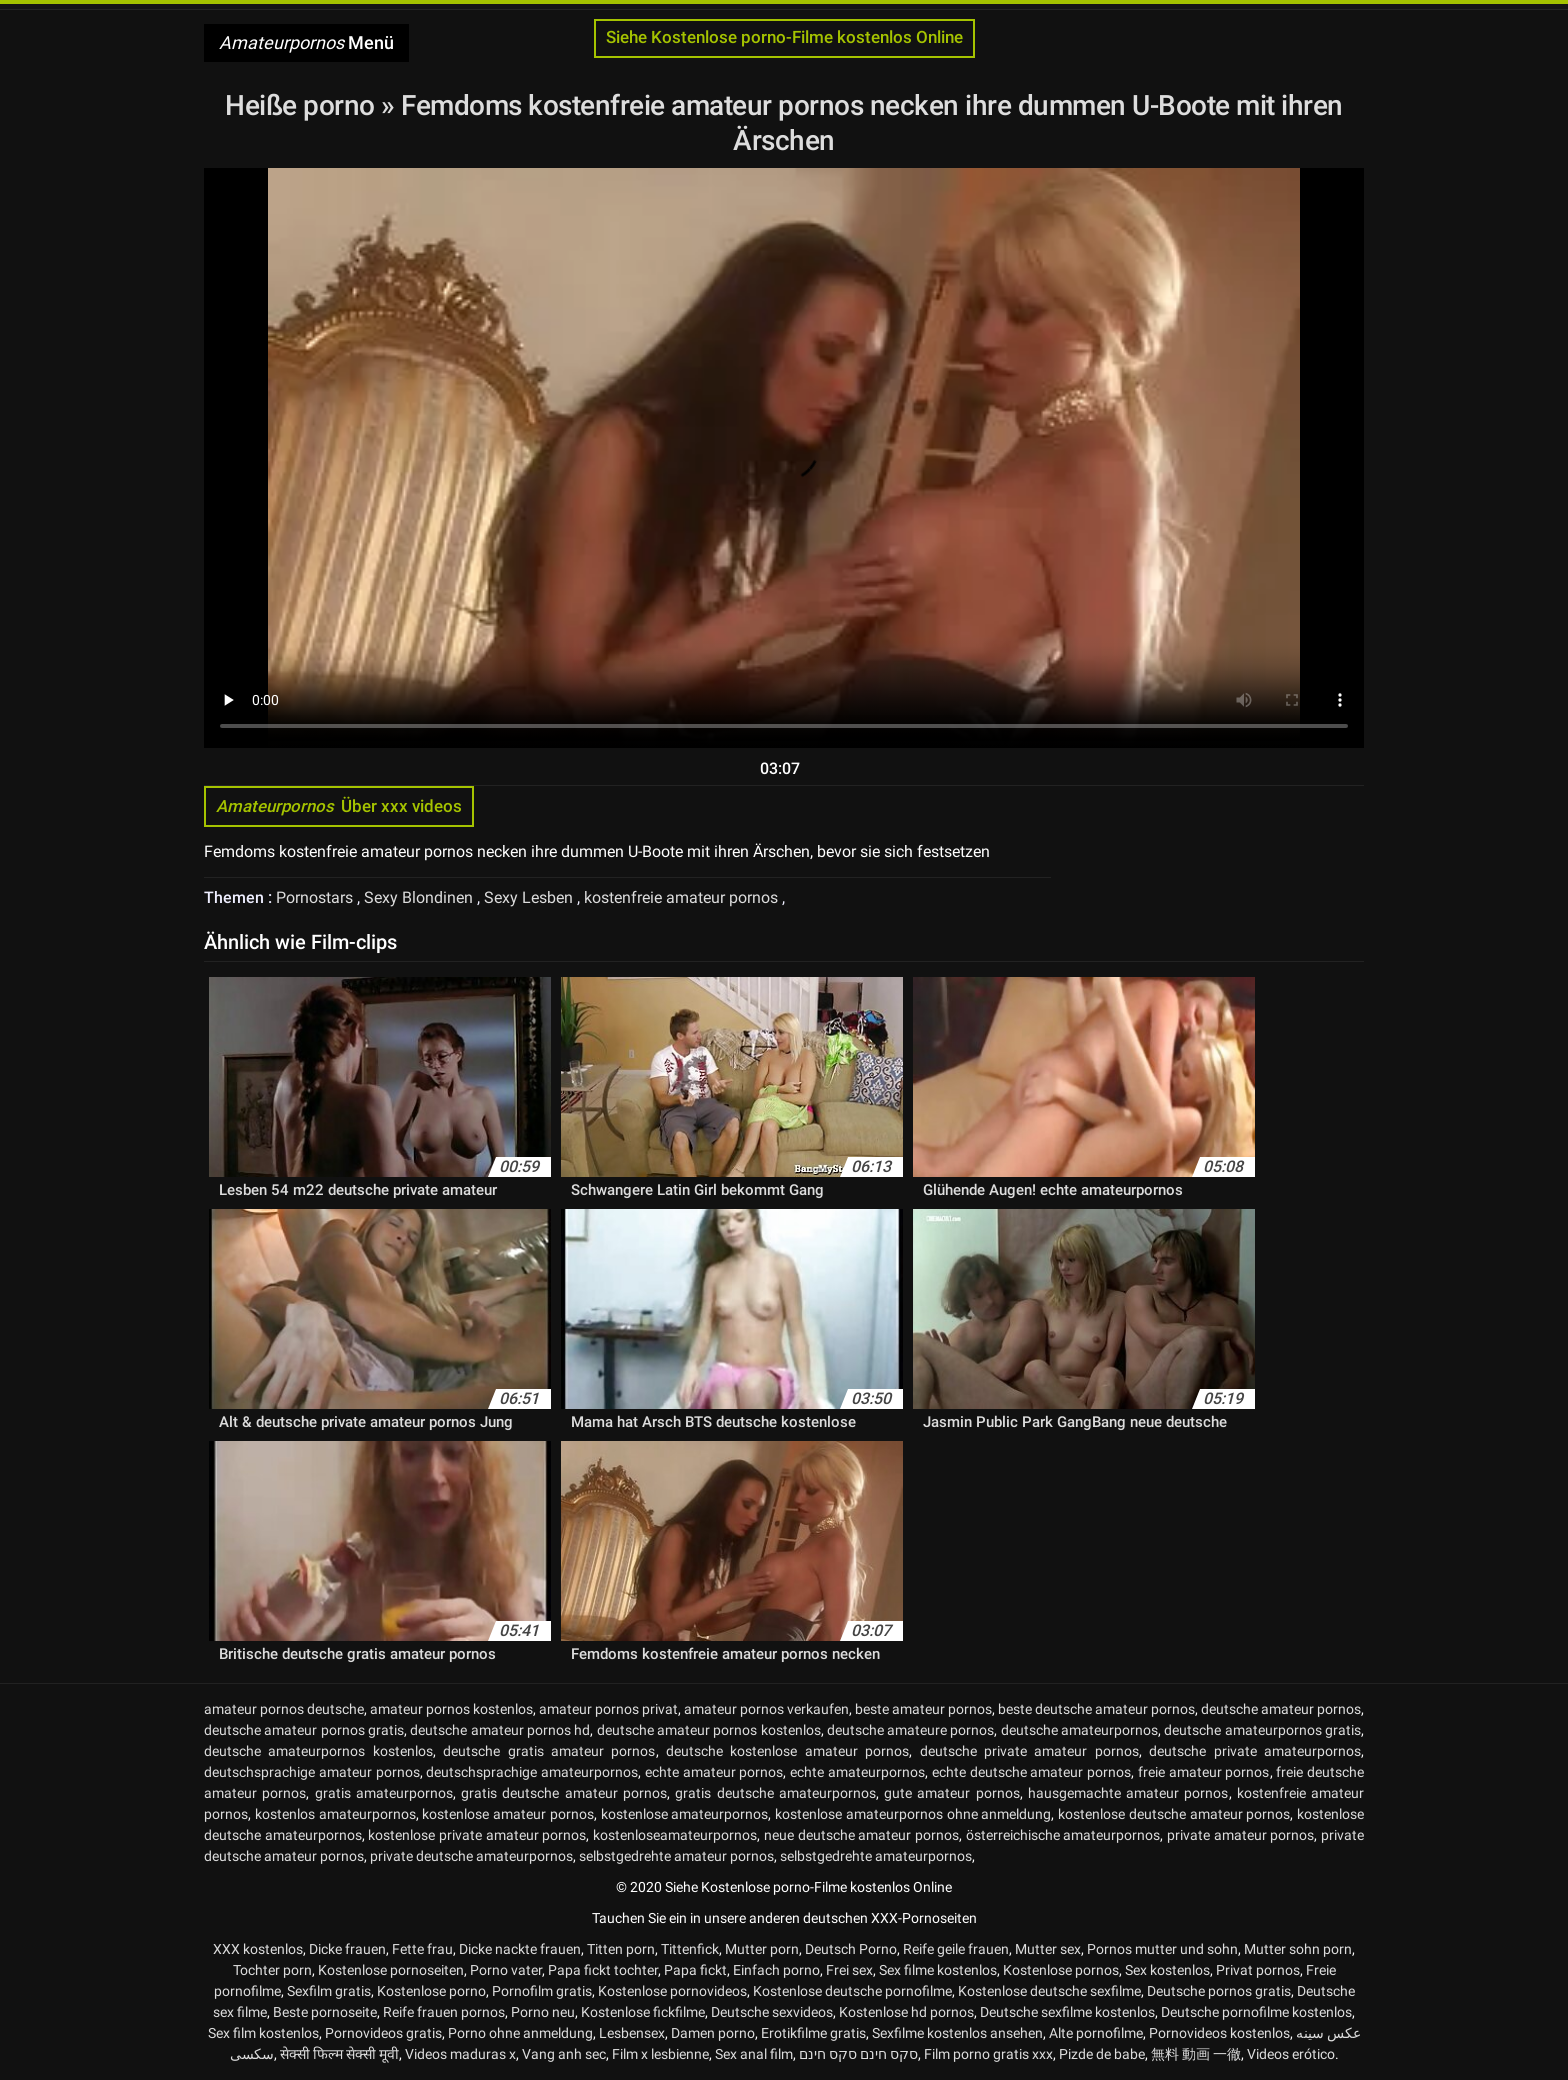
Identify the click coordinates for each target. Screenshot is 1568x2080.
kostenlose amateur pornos (508, 1814)
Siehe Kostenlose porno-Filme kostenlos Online (784, 37)
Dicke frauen (347, 1949)
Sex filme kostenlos (938, 1970)
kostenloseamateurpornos (675, 1835)
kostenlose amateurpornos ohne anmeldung (913, 1814)
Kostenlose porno (431, 1991)
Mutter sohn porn (1298, 1949)
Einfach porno (776, 1970)
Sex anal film (754, 2054)
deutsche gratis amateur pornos (549, 1751)
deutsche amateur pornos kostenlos (709, 1730)
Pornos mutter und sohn (1162, 1949)
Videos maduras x (460, 2054)
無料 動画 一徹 (1196, 2054)
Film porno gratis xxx (988, 2054)
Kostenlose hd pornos (906, 2012)
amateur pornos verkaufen (766, 1709)
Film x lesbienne (660, 2054)
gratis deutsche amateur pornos (564, 1793)
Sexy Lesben (530, 897)
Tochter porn (272, 1970)
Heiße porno (303, 105)
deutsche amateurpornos (1079, 1730)
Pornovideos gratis (383, 2033)
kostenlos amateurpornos (335, 1814)
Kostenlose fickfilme (643, 2012)
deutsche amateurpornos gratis (1262, 1730)
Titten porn (621, 1949)
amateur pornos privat (608, 1709)
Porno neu (543, 2012)
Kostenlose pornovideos (672, 1991)
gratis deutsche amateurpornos (775, 1793)
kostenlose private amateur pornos (477, 1835)
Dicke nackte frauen (520, 1949)
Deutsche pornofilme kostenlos (1256, 2012)
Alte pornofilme (1096, 2033)
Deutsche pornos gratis (1219, 1991)
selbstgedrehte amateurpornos (876, 1856)
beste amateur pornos (923, 1709)
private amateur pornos (1240, 1835)
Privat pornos (1258, 1970)
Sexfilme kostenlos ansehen (957, 2033)
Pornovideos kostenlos (1219, 2033)
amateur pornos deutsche (284, 1709)
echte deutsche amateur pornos (1031, 1772)
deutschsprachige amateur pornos (312, 1772)
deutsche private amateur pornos (1029, 1751)
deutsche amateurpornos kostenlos (318, 1751)
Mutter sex (1048, 1949)
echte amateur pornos (714, 1772)
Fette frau (422, 1949)
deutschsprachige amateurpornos (532, 1772)
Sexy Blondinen (420, 897)
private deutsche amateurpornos (471, 1856)
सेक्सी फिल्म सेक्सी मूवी (339, 2054)
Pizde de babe (1102, 2054)
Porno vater (506, 1970)
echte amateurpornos (857, 1772)
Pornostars (316, 897)
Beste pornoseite (325, 2012)
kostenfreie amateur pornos (683, 897)
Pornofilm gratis (542, 1991)
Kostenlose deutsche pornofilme (852, 1991)
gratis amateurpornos (384, 1793)
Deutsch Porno (851, 1949)
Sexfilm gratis (329, 1991)
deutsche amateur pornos (1281, 1709)
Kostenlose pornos (1061, 1970)
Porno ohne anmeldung (520, 2033)
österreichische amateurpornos (1063, 1835)
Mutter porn (762, 1949)
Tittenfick (690, 1949)
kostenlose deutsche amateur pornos (1174, 1814)
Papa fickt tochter (603, 1970)
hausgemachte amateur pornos (1128, 1793)
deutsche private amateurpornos (1255, 1751)
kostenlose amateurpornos (685, 1814)
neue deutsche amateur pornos (861, 1835)
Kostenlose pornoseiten (391, 1970)
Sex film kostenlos (263, 2033)
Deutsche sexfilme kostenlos (1067, 2012)
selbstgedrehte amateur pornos (676, 1856)
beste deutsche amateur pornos (1096, 1709)
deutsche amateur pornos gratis (304, 1730)
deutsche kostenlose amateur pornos (787, 1751)
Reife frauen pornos (444, 2012)
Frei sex (849, 1970)
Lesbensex (632, 2033)
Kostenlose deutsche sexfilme (1049, 1991)
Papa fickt (695, 1970)
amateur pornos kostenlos (451, 1709)
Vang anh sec (564, 2054)
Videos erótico (1291, 2054)
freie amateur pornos (1204, 1772)
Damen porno (713, 2033)
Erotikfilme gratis (813, 2033)
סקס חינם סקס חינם (858, 2054)
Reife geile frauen (956, 1949)
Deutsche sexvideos (772, 2012)
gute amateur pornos (952, 1793)
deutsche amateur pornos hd (500, 1730)
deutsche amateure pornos (911, 1730)
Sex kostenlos (1167, 1970)
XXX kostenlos (258, 1949)
